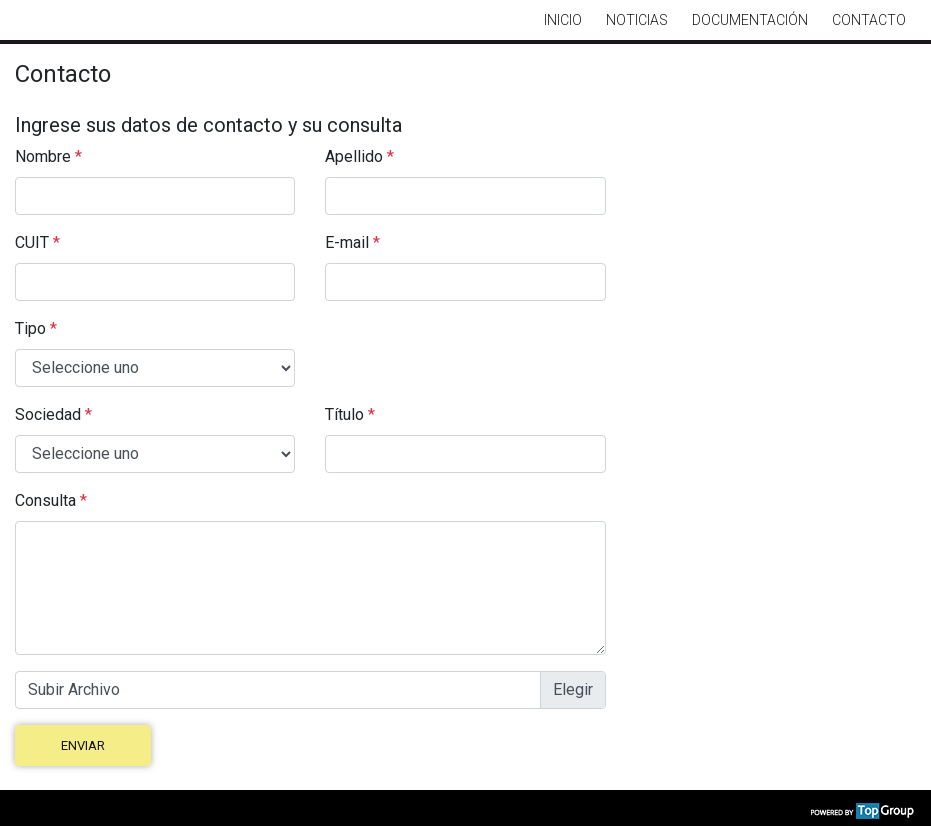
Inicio (563, 20)
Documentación (750, 20)
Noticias (637, 20)
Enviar (83, 745)
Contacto (869, 20)
